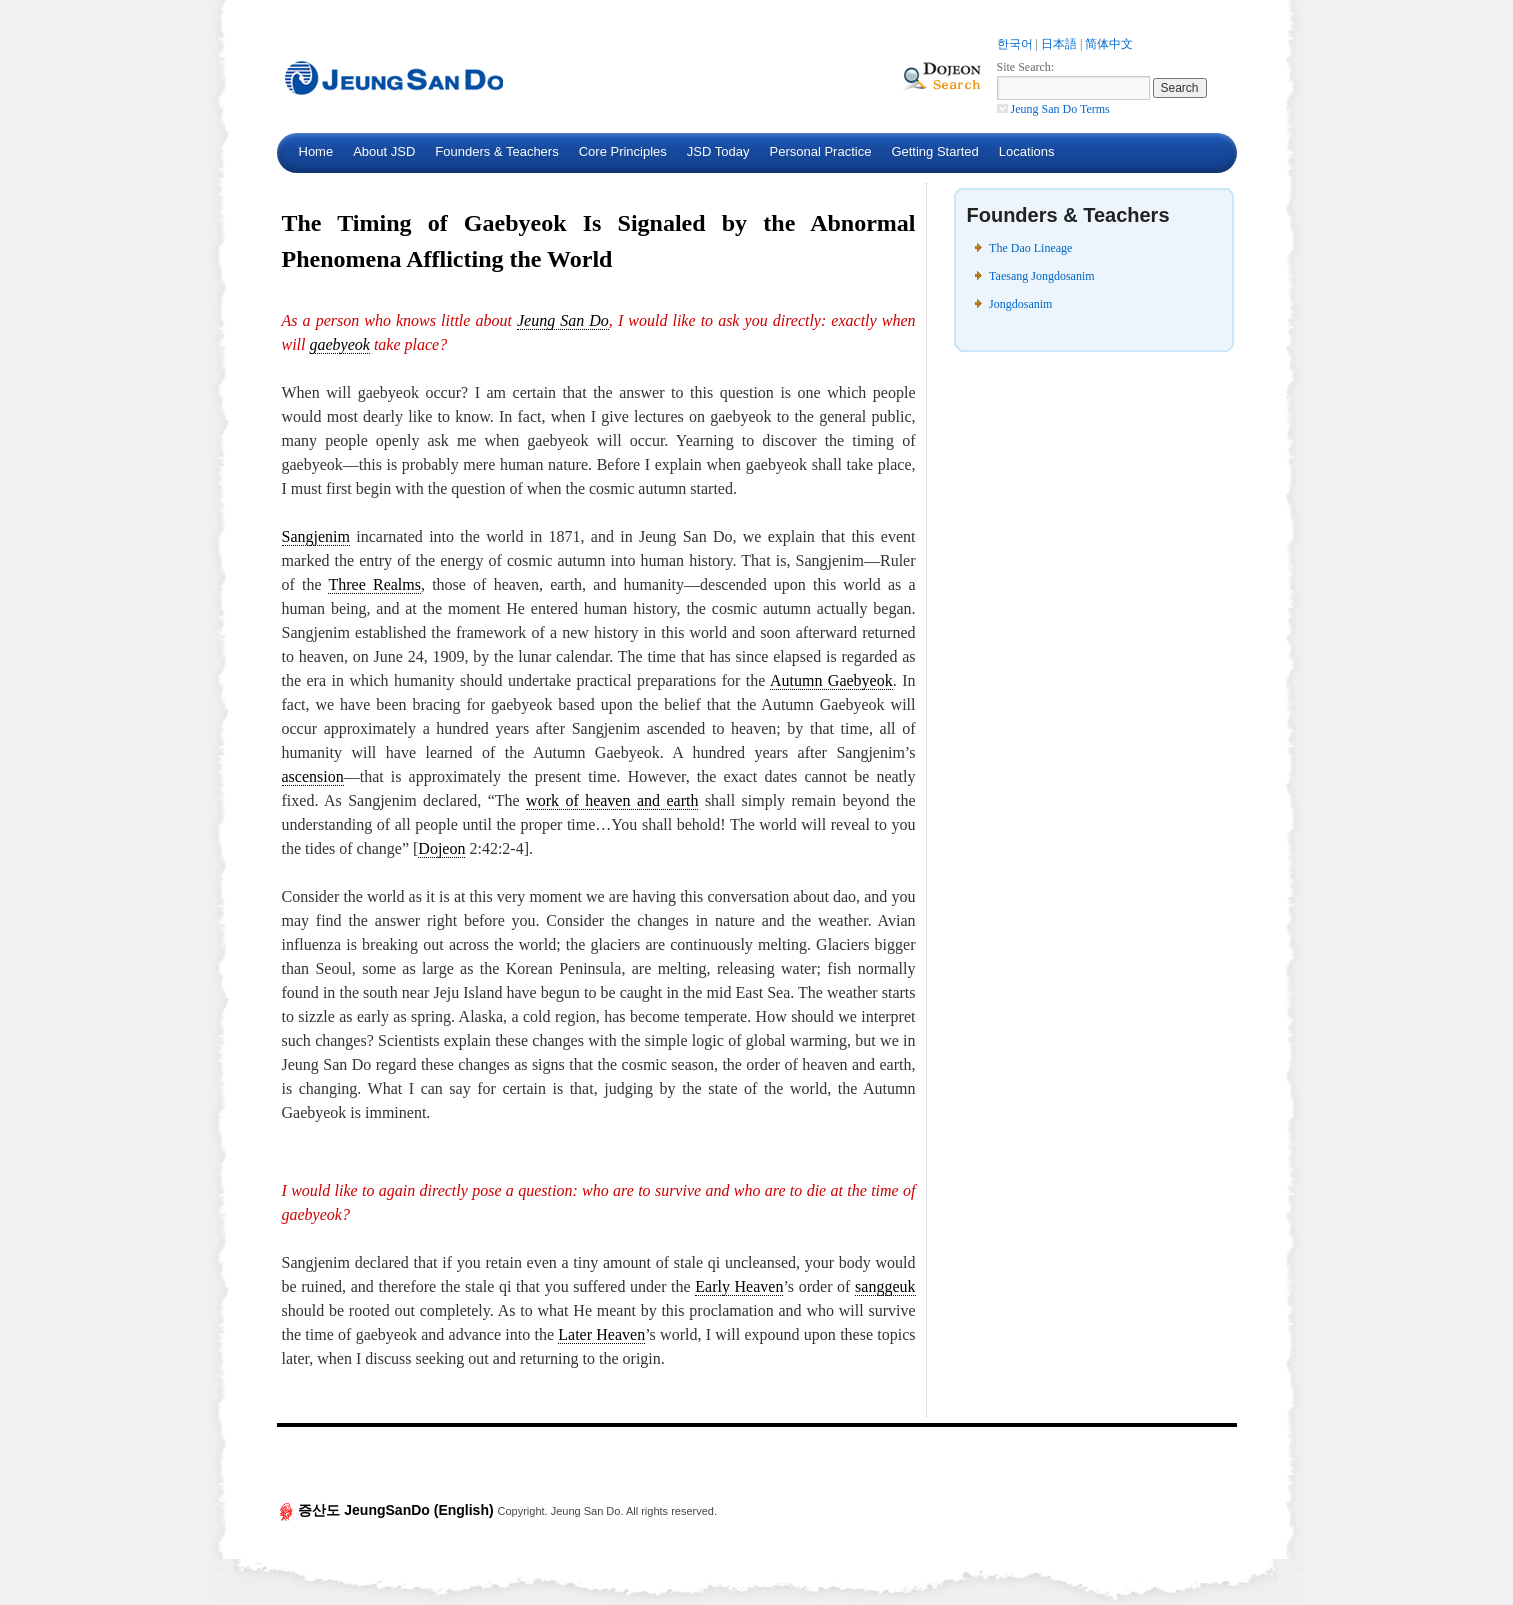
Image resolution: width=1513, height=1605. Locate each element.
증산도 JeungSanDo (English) (387, 1510)
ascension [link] (313, 776)
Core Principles (623, 151)
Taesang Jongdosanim (1041, 276)
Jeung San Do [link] (563, 320)
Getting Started (934, 151)
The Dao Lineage (1030, 248)
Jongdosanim (1020, 304)
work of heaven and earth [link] (612, 800)
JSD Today (718, 151)
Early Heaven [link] (739, 1286)
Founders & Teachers (496, 151)
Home (316, 151)
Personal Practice (820, 151)
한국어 (1015, 44)
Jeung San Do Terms (1053, 109)
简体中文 (1109, 44)
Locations (1027, 151)
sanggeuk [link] (885, 1286)
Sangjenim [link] (316, 536)
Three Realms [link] (374, 584)
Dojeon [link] (441, 848)
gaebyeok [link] (340, 344)
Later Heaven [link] (601, 1334)
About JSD (384, 151)
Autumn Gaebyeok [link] (831, 680)
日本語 (1059, 44)
